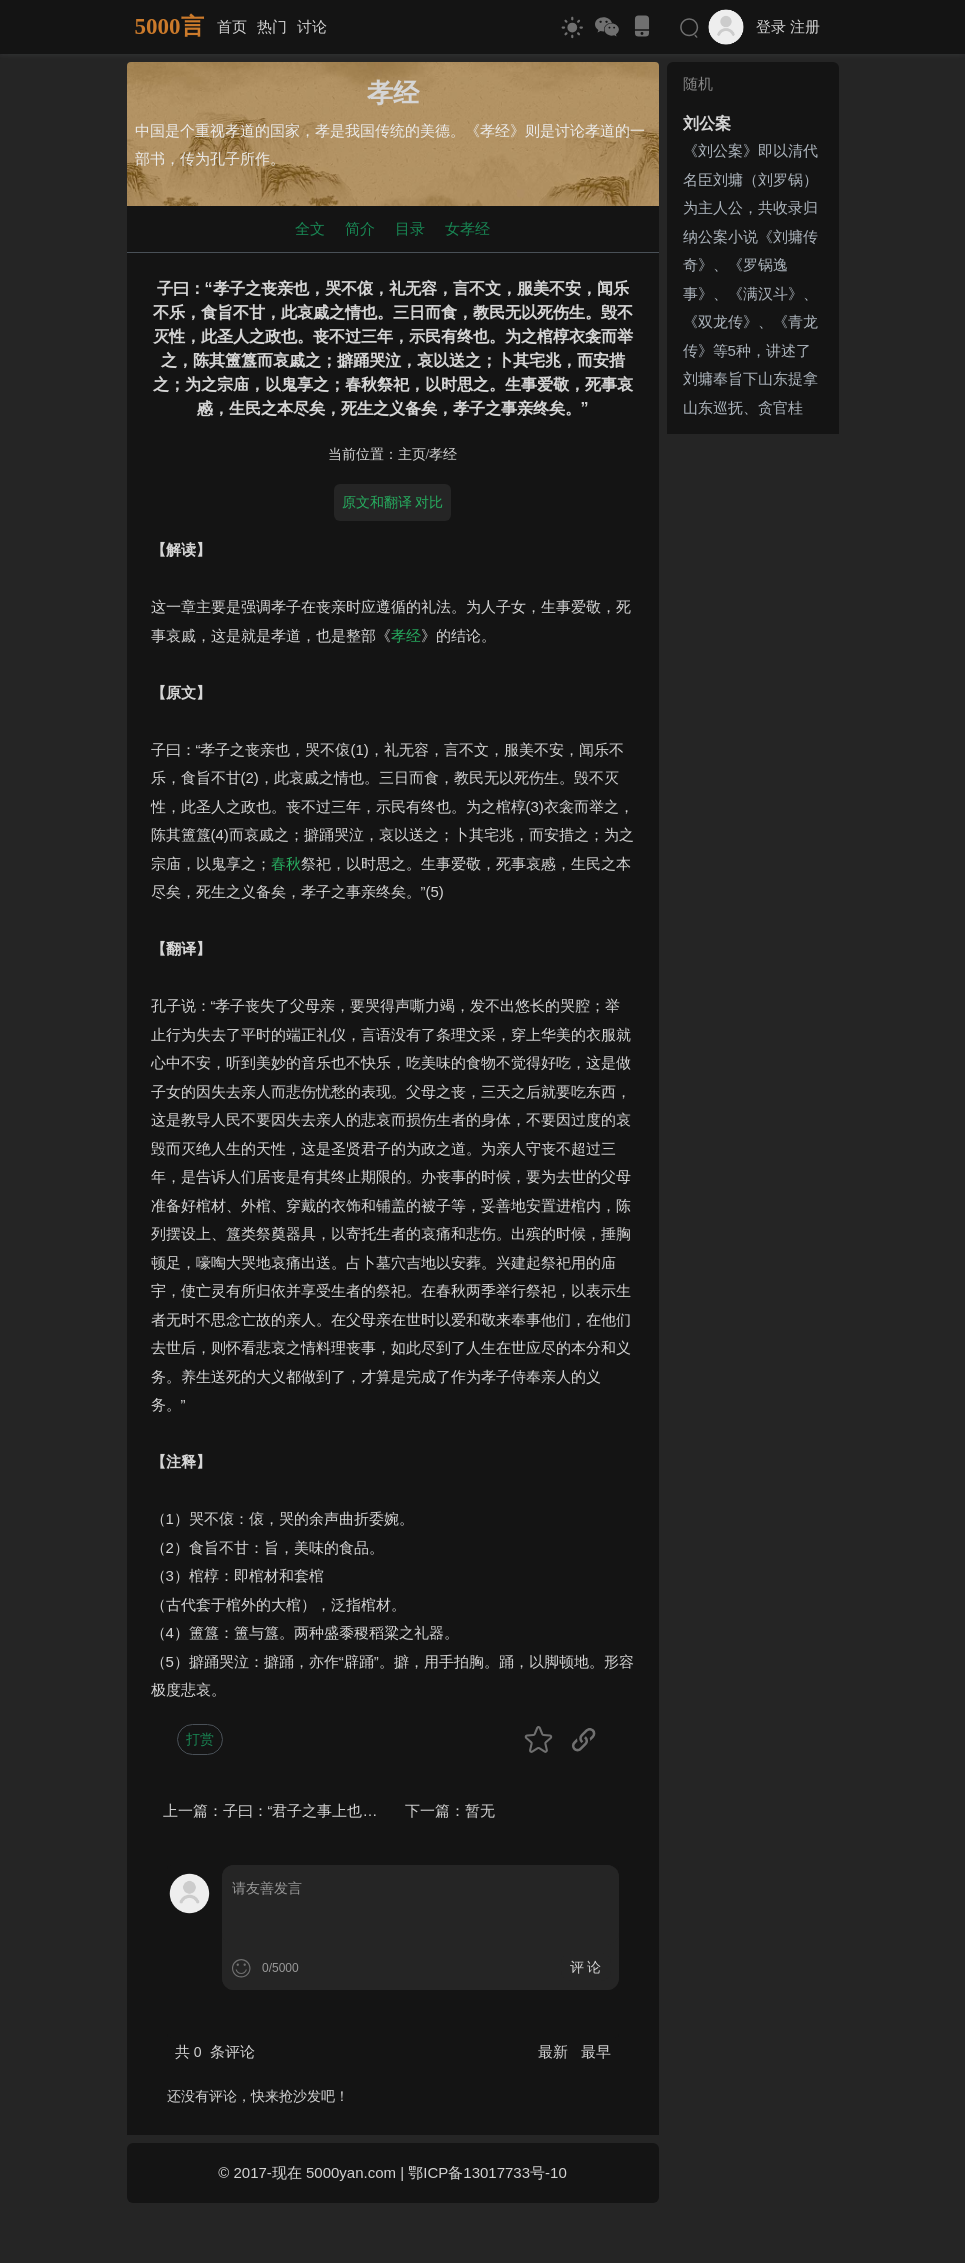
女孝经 (467, 228)
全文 (310, 228)
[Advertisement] (753, 742)
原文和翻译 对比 (393, 502)
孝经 (443, 454)
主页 (412, 454)
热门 (272, 26)
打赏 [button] (200, 1739)
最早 (596, 2051)
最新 (555, 2051)
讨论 (312, 26)
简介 (360, 228)
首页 (232, 26)
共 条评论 (215, 2051)
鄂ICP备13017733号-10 (487, 2172)
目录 (410, 228)
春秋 (286, 863)
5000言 (169, 26)
